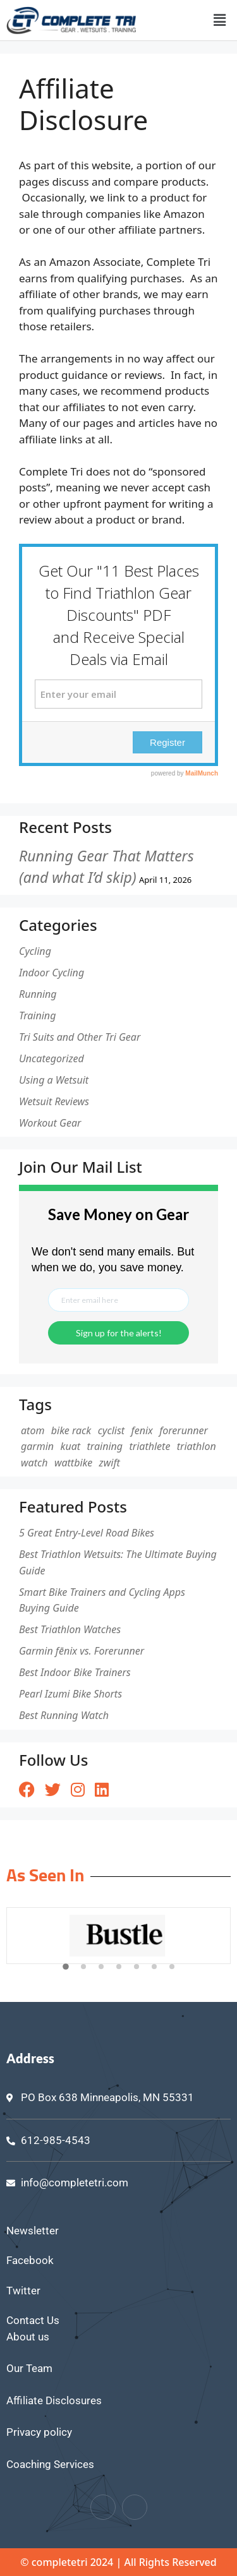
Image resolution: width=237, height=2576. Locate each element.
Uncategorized (51, 1058)
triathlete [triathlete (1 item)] (149, 1446)
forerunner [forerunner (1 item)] (183, 1430)
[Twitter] (134, 2507)
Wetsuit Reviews (54, 1101)
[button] (220, 20)
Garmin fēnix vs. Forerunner (81, 1651)
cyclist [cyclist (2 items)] (111, 1430)
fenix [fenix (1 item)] (142, 1430)
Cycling (35, 951)
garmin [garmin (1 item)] (37, 1446)
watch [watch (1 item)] (34, 1463)
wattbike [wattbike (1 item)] (73, 1463)
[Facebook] (103, 2507)
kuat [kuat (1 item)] (71, 1446)
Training (37, 1015)
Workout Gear (50, 1123)
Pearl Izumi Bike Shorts (70, 1694)
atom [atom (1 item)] (32, 1430)
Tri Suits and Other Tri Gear (79, 1037)
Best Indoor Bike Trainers (75, 1672)
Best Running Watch (64, 1715)
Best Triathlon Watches (70, 1629)
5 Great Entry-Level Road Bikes (86, 1533)
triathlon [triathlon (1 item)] (196, 1446)
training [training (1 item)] (105, 1446)
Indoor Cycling (51, 972)
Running (38, 994)
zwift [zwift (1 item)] (109, 1463)
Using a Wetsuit (53, 1080)
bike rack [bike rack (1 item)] (71, 1430)
